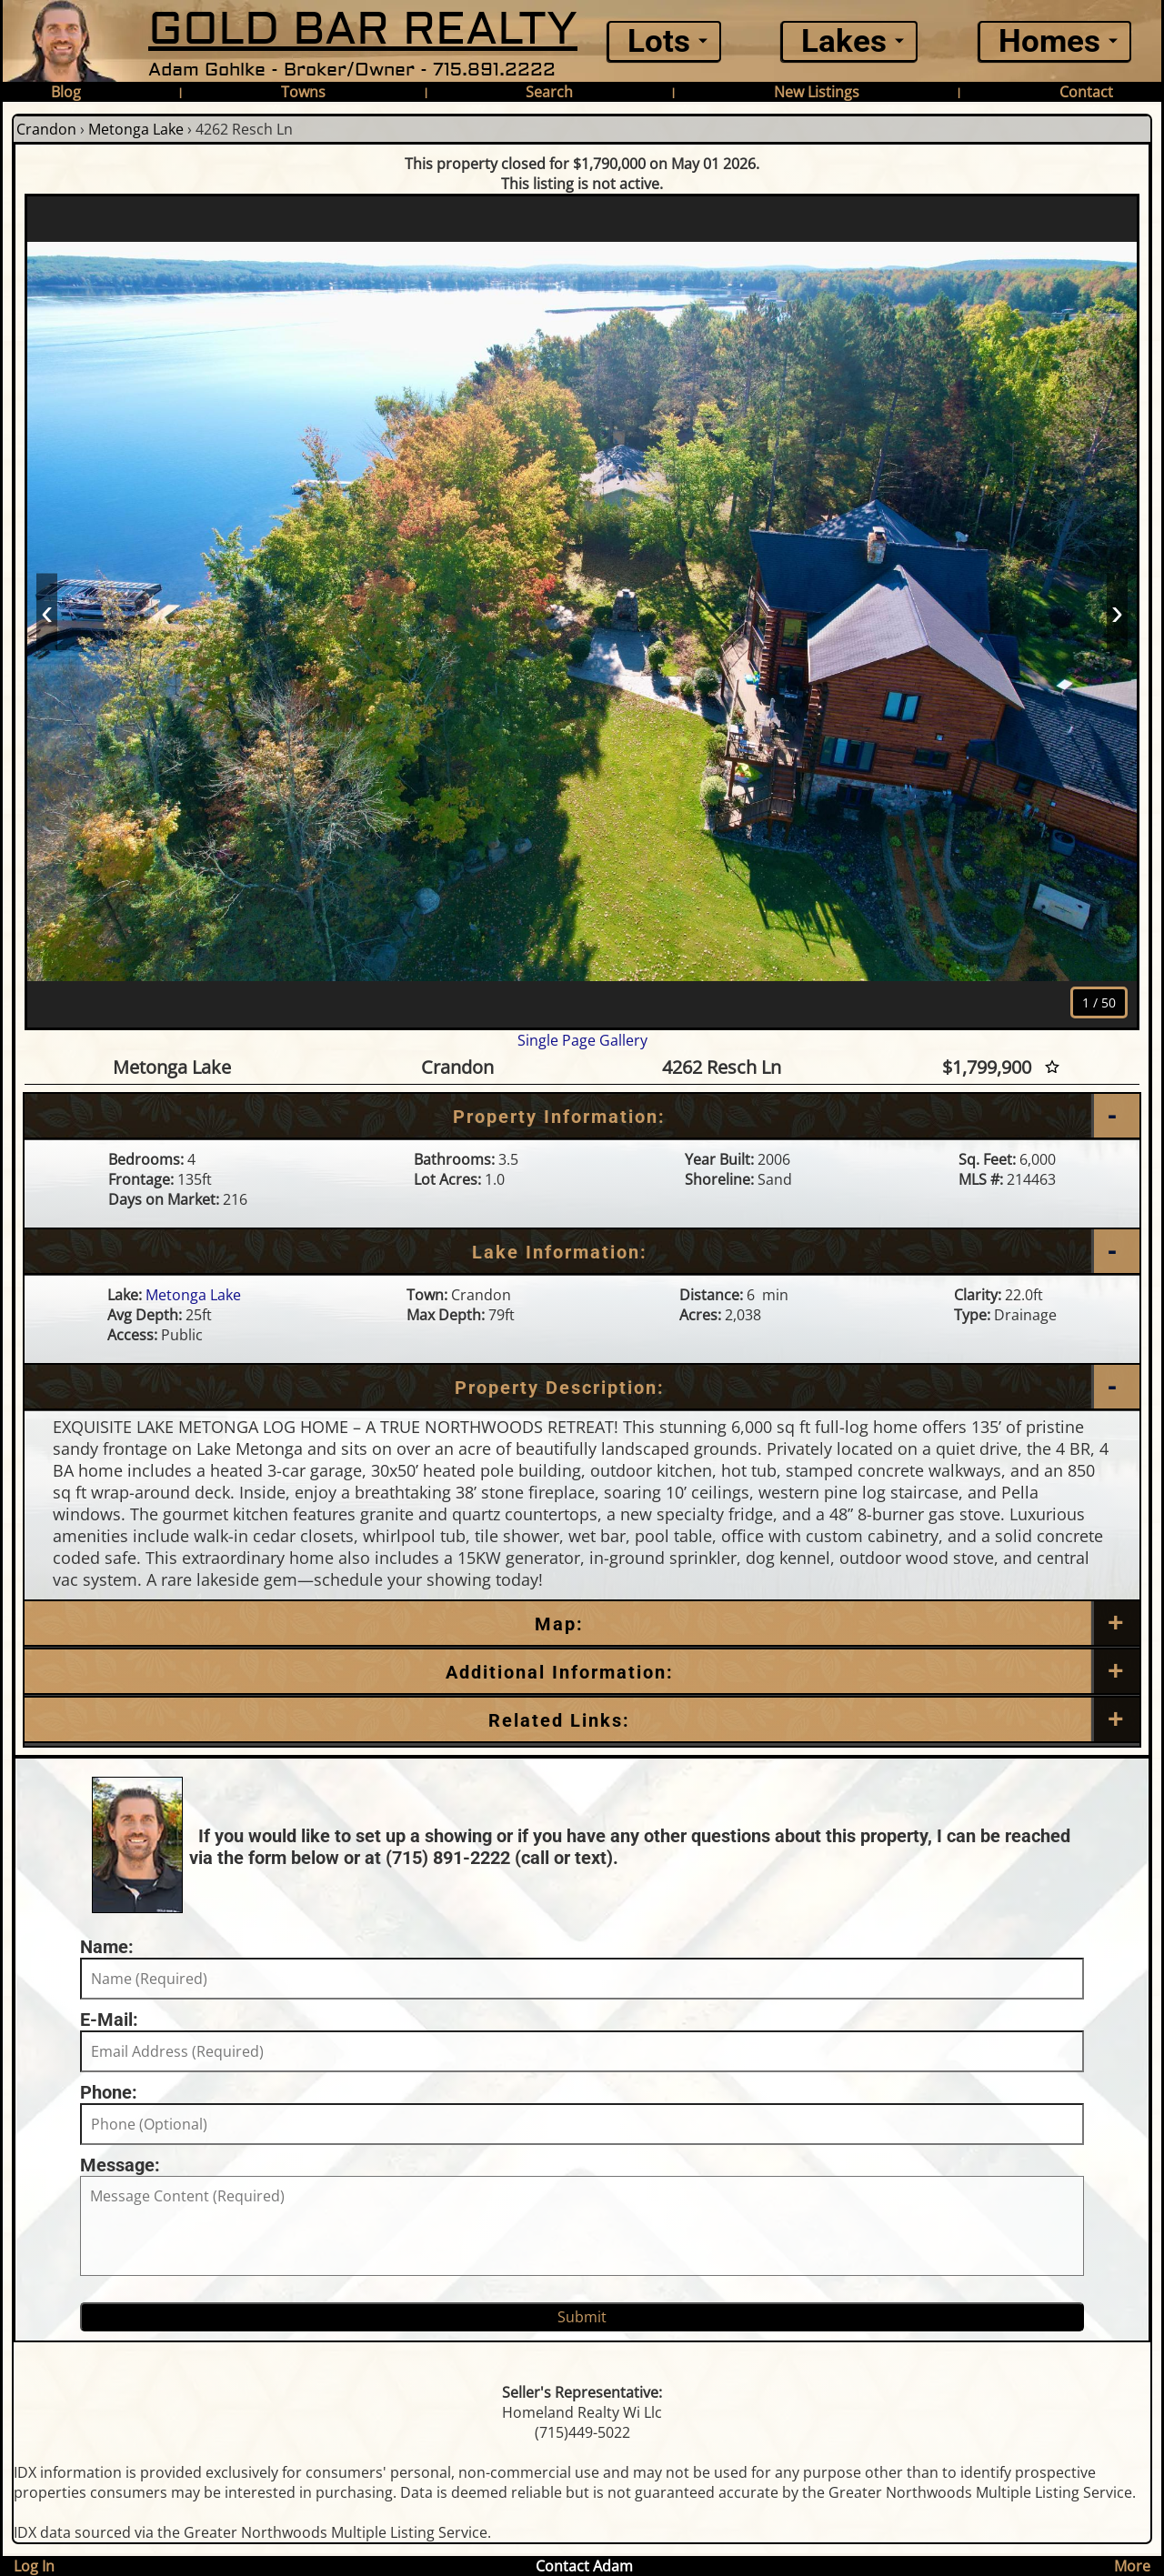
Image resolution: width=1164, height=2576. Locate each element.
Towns (303, 92)
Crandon (46, 129)
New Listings (816, 92)
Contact (1086, 92)
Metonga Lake (136, 129)
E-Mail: (109, 2019)
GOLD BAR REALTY (362, 29)
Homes (1049, 41)
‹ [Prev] (47, 611)
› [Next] (1117, 611)
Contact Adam (584, 2566)
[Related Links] (582, 1720)
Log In (34, 2566)
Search (549, 92)
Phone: (108, 2092)
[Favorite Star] (1052, 1067)
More (1132, 2566)
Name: (107, 1947)
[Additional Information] (582, 1672)
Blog (66, 92)
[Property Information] (582, 1116)
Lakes (844, 41)
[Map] (582, 1624)
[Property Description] (582, 1387)
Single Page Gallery (582, 1040)
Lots (658, 41)
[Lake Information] (582, 1252)
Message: (120, 2165)
